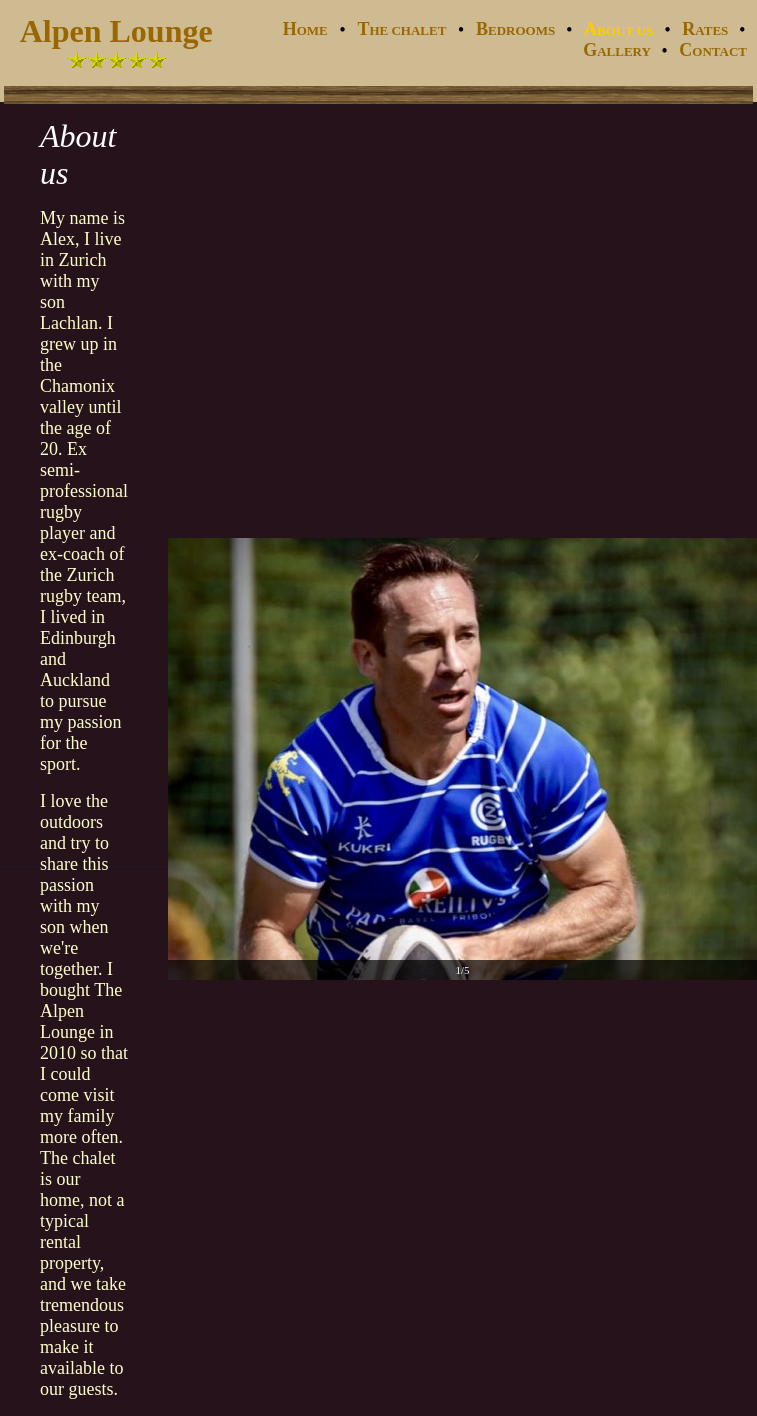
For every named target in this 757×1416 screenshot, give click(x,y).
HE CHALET (401, 30)
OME (305, 30)
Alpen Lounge (116, 31)
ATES (706, 30)
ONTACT (716, 51)
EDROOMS (517, 30)
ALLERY (618, 51)
